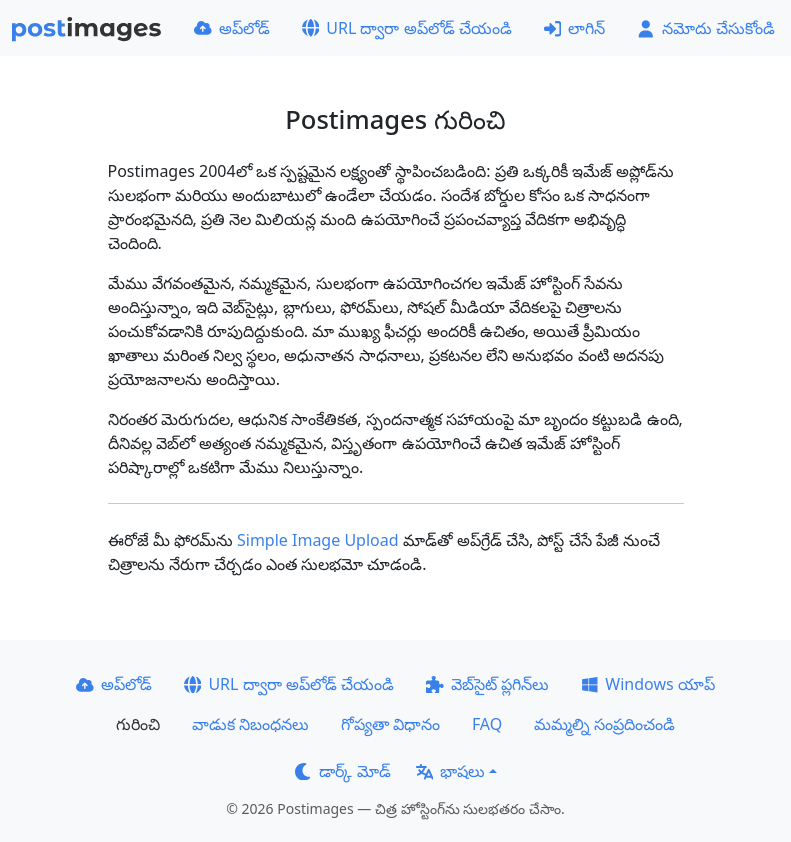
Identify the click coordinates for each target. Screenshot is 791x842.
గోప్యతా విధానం (390, 724)
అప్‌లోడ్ (232, 28)
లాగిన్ (575, 28)
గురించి (138, 724)
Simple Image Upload (318, 540)
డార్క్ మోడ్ (343, 771)
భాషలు (451, 771)
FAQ (487, 724)
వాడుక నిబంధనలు (250, 724)
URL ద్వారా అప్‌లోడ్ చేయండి (407, 28)
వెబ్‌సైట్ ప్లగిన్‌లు (487, 684)
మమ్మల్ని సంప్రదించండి (604, 724)
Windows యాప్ (648, 684)
